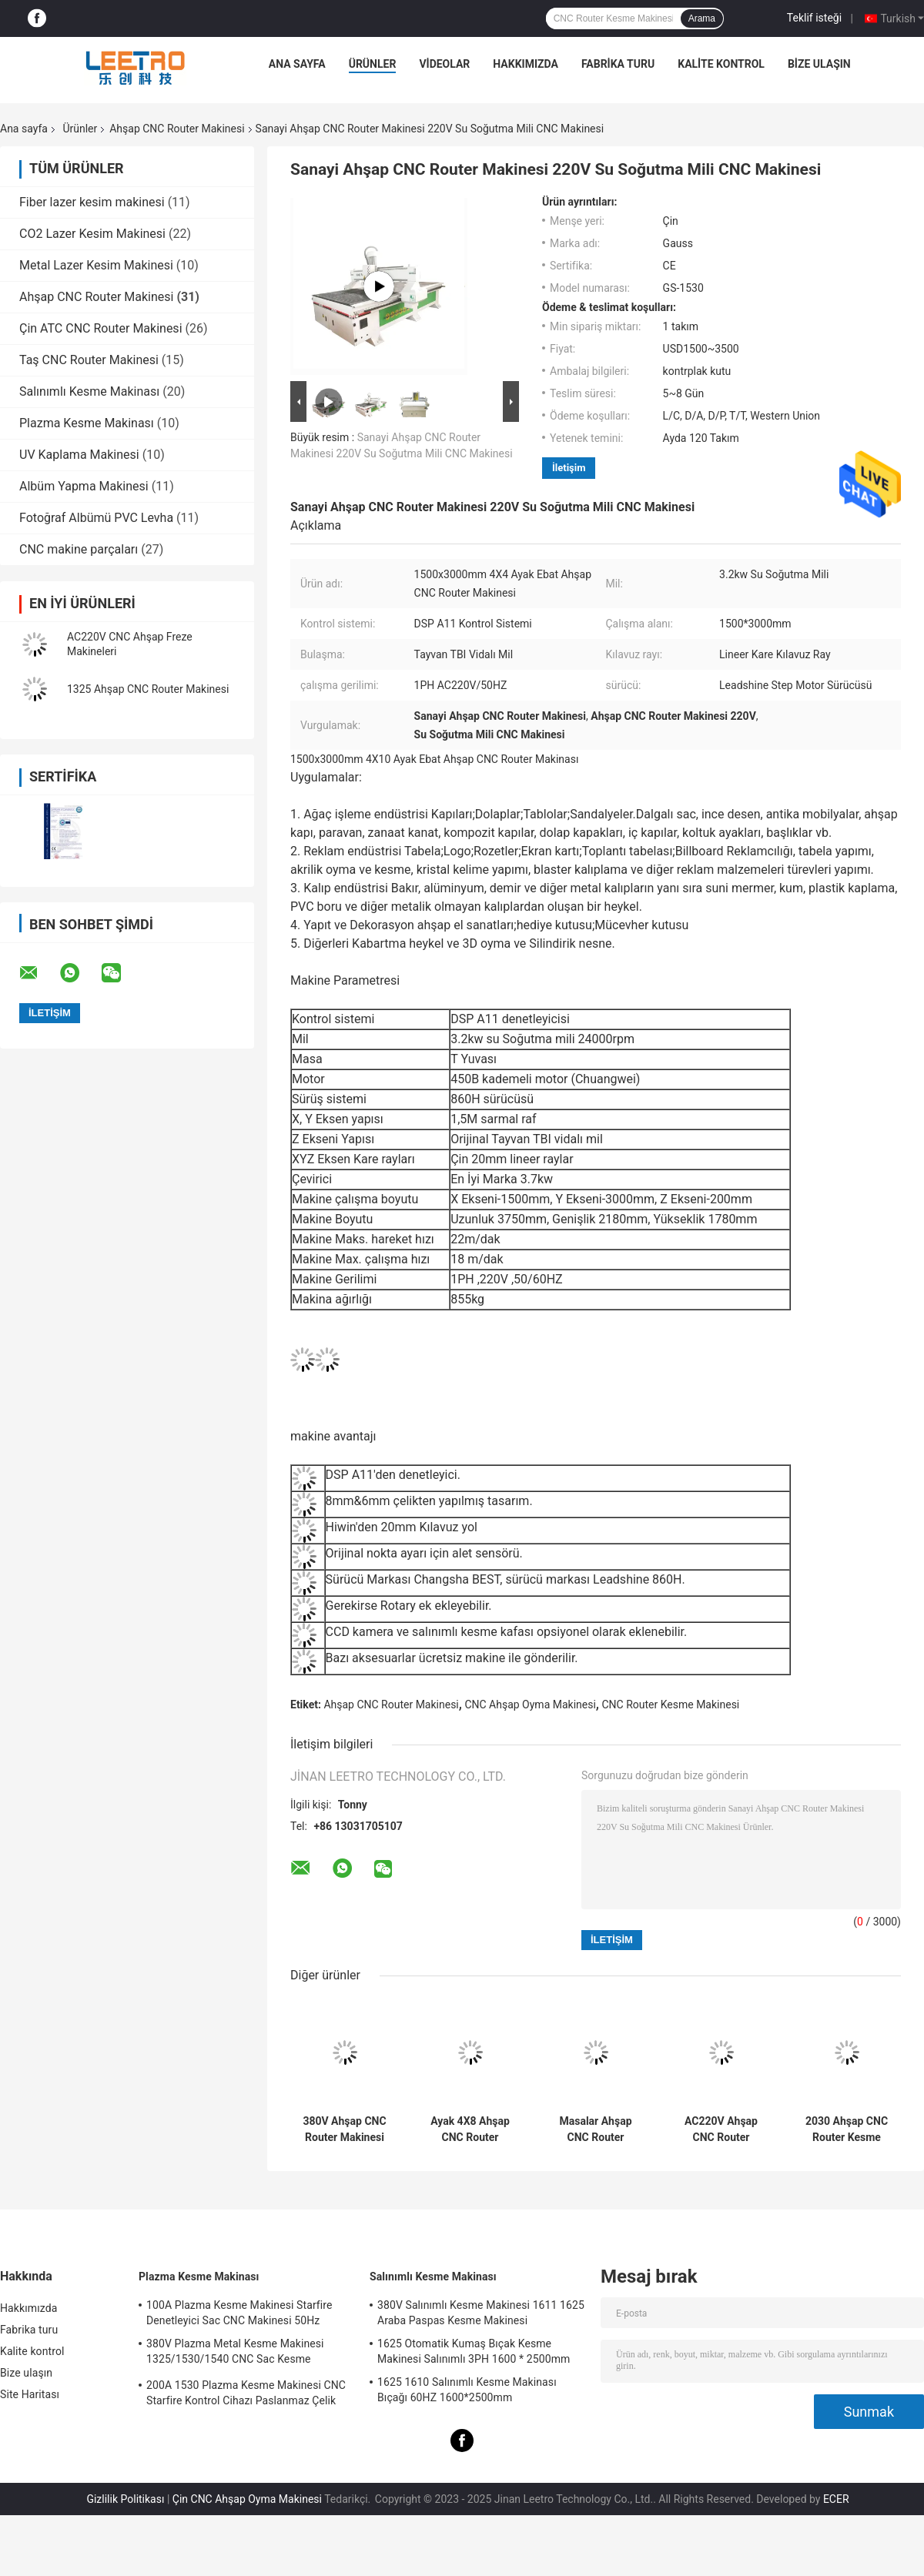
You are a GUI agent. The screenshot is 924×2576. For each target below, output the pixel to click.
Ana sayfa (297, 64)
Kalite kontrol (721, 64)
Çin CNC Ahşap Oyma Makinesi (247, 2499)
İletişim (568, 467)
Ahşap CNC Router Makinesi (176, 128)
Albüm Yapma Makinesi (84, 486)
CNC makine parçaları (78, 549)
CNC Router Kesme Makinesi (670, 1704)
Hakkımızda (525, 64)
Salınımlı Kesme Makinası (89, 391)
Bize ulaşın (819, 64)
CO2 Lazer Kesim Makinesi (92, 233)
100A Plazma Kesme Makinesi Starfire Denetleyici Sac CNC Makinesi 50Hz (239, 2313)
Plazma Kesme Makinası (86, 423)
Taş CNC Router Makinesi (89, 360)
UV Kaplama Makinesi (79, 454)
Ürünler (373, 64)
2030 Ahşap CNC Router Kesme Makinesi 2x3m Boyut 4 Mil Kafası (846, 2129)
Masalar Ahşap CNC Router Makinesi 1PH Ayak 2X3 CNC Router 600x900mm (595, 2129)
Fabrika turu (617, 64)
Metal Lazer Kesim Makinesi (96, 265)
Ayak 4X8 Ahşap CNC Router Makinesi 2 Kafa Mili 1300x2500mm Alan (470, 2129)
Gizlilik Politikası (125, 2499)
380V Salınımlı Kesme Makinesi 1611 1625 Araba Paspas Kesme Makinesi (480, 2313)
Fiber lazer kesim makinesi (92, 202)
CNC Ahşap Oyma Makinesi (529, 1704)
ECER (836, 2499)
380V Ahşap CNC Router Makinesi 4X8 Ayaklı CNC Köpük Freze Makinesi (344, 2129)
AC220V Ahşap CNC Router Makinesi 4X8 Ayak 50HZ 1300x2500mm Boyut (721, 2129)
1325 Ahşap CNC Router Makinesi (148, 689)
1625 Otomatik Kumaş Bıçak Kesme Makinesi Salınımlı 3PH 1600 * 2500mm (473, 2351)
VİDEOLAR (444, 64)
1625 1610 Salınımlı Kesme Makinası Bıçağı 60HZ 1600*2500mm (467, 2390)
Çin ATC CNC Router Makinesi (100, 328)
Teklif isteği (814, 18)
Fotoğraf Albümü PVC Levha (96, 517)
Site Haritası (29, 2394)
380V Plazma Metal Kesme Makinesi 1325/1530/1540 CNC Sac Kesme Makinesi (235, 2353)
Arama (701, 18)
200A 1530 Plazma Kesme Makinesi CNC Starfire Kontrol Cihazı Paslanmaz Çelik (246, 2393)
